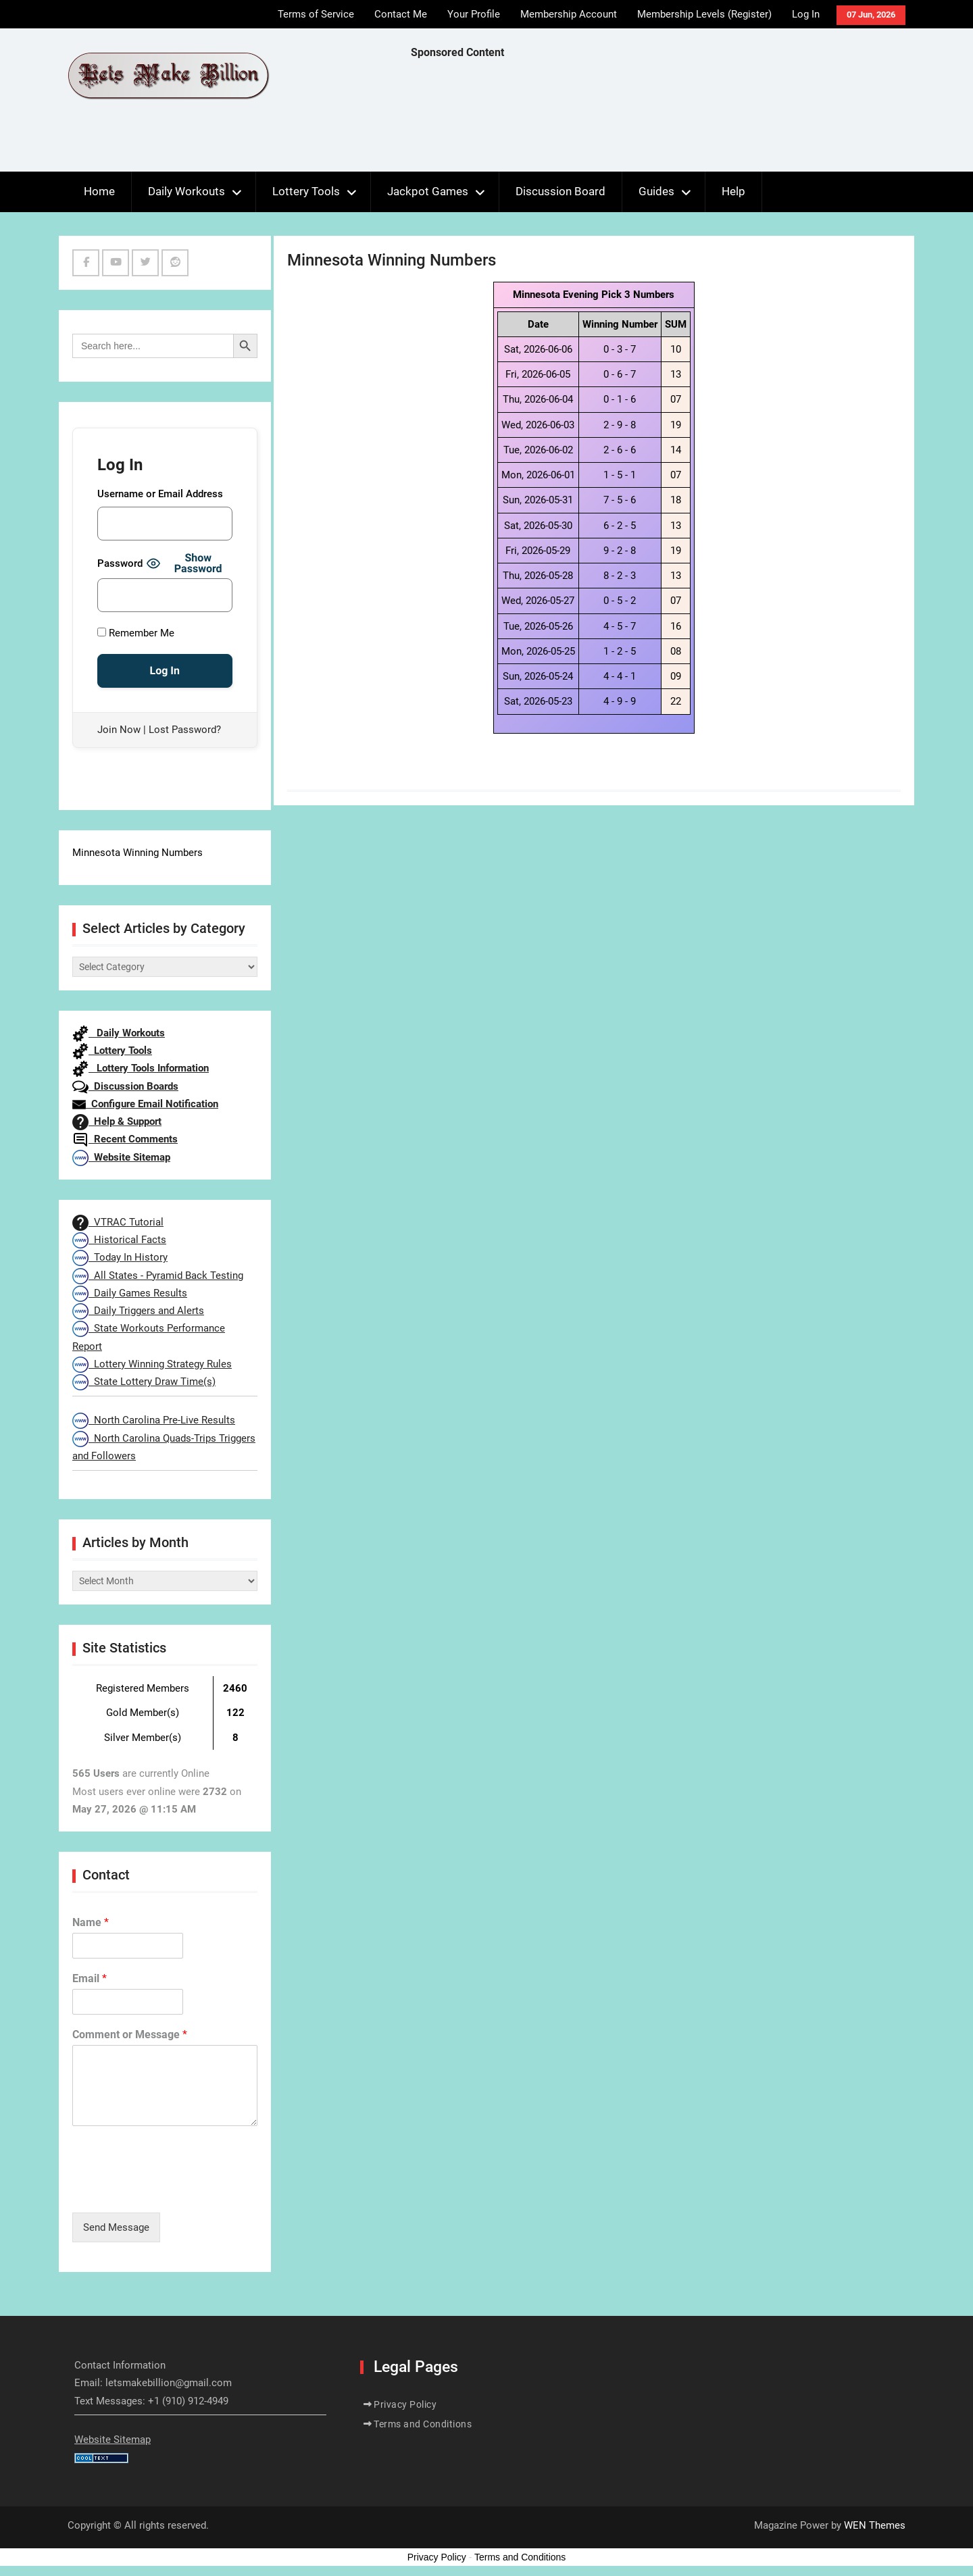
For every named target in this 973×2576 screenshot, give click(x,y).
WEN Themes (874, 2525)
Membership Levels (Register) (704, 14)
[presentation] (175, 2190)
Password (120, 563)
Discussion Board (560, 191)
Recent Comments (125, 1139)
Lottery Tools (306, 191)
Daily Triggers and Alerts (138, 1311)
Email (89, 1978)
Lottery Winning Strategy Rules (152, 1364)
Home (99, 191)
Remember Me (135, 633)
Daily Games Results (129, 1293)
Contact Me (400, 14)
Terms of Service (316, 14)
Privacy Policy (405, 2404)
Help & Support (116, 1121)
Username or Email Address (160, 494)
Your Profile (473, 14)
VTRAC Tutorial (118, 1222)
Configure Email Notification (145, 1104)
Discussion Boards (125, 1086)
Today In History (120, 1257)
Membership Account (568, 14)
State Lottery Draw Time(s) (144, 1381)
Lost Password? (185, 730)
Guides (656, 191)
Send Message (116, 2227)
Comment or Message (129, 2034)
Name (90, 1922)
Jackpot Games (427, 191)
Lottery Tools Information (140, 1068)
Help (733, 191)
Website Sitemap (121, 1157)
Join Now (119, 730)
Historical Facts (119, 1240)
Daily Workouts (186, 191)
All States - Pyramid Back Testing (157, 1275)
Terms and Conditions (423, 2424)
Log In (806, 14)
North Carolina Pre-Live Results (153, 1420)
